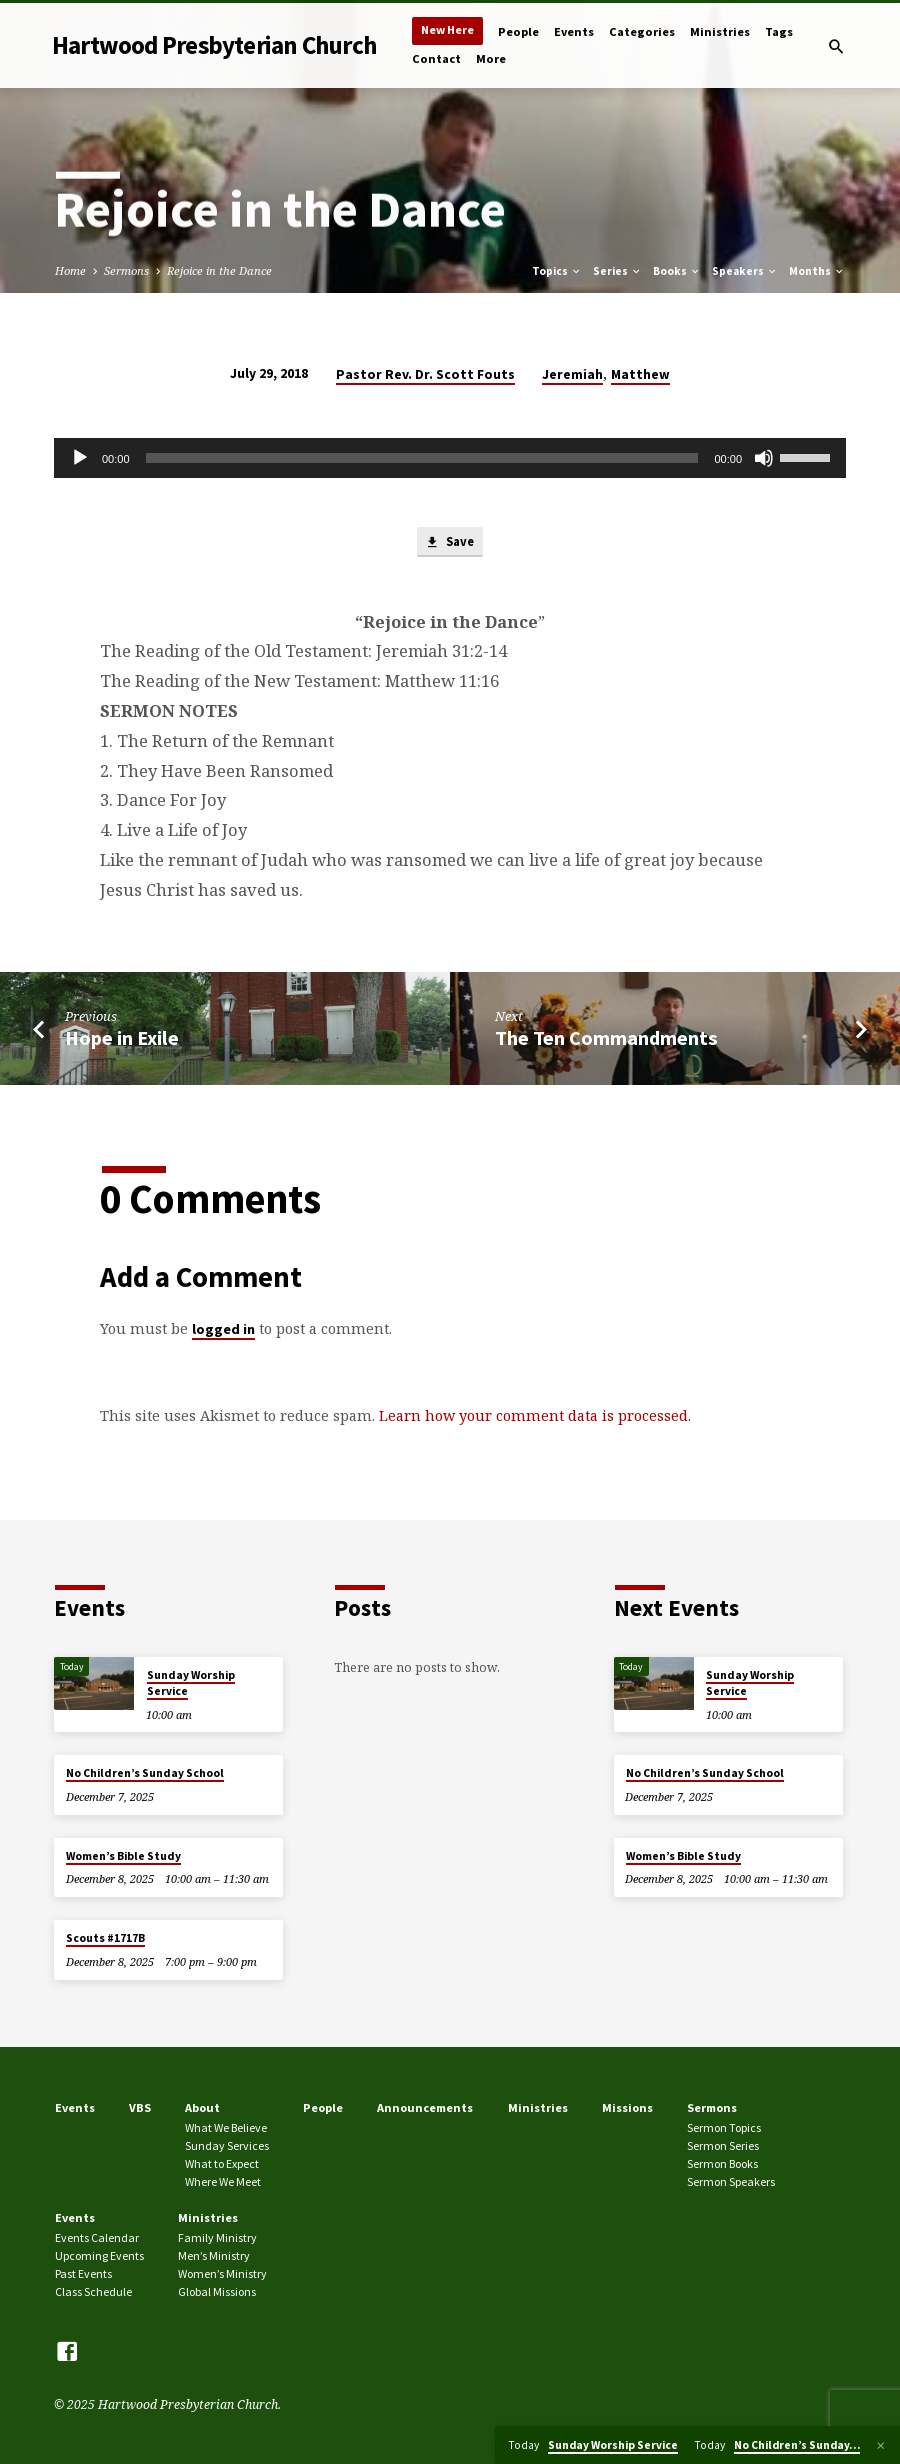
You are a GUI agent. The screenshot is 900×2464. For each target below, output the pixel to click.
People (518, 31)
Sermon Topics (724, 2128)
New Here (447, 29)
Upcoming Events (99, 2256)
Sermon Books (722, 2163)
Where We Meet (223, 2181)
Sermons (126, 270)
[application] (450, 458)
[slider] (422, 458)
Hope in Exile (122, 1039)
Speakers (745, 271)
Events (574, 31)
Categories (642, 31)
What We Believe (226, 2128)
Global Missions (217, 2291)
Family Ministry (217, 2238)
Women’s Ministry (222, 2273)
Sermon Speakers (731, 2181)
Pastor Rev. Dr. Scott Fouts (425, 374)
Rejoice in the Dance (219, 270)
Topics (557, 271)
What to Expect (222, 2163)
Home (70, 270)
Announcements (425, 2107)
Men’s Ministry (214, 2256)
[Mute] (764, 458)
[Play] (80, 458)
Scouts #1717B (105, 1939)
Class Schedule (93, 2291)
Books (677, 271)
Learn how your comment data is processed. (535, 1416)
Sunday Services (227, 2146)
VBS (140, 2107)
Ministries (720, 31)
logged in (223, 1330)
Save (449, 543)
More (491, 58)
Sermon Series (723, 2146)
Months (817, 271)
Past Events (83, 2273)
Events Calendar (97, 2238)
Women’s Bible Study (123, 1856)
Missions (627, 2107)
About (202, 2107)
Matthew (640, 374)
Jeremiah (572, 374)
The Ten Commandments (606, 1039)
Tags (779, 31)
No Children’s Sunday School (145, 1774)
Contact (436, 58)
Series (617, 271)
